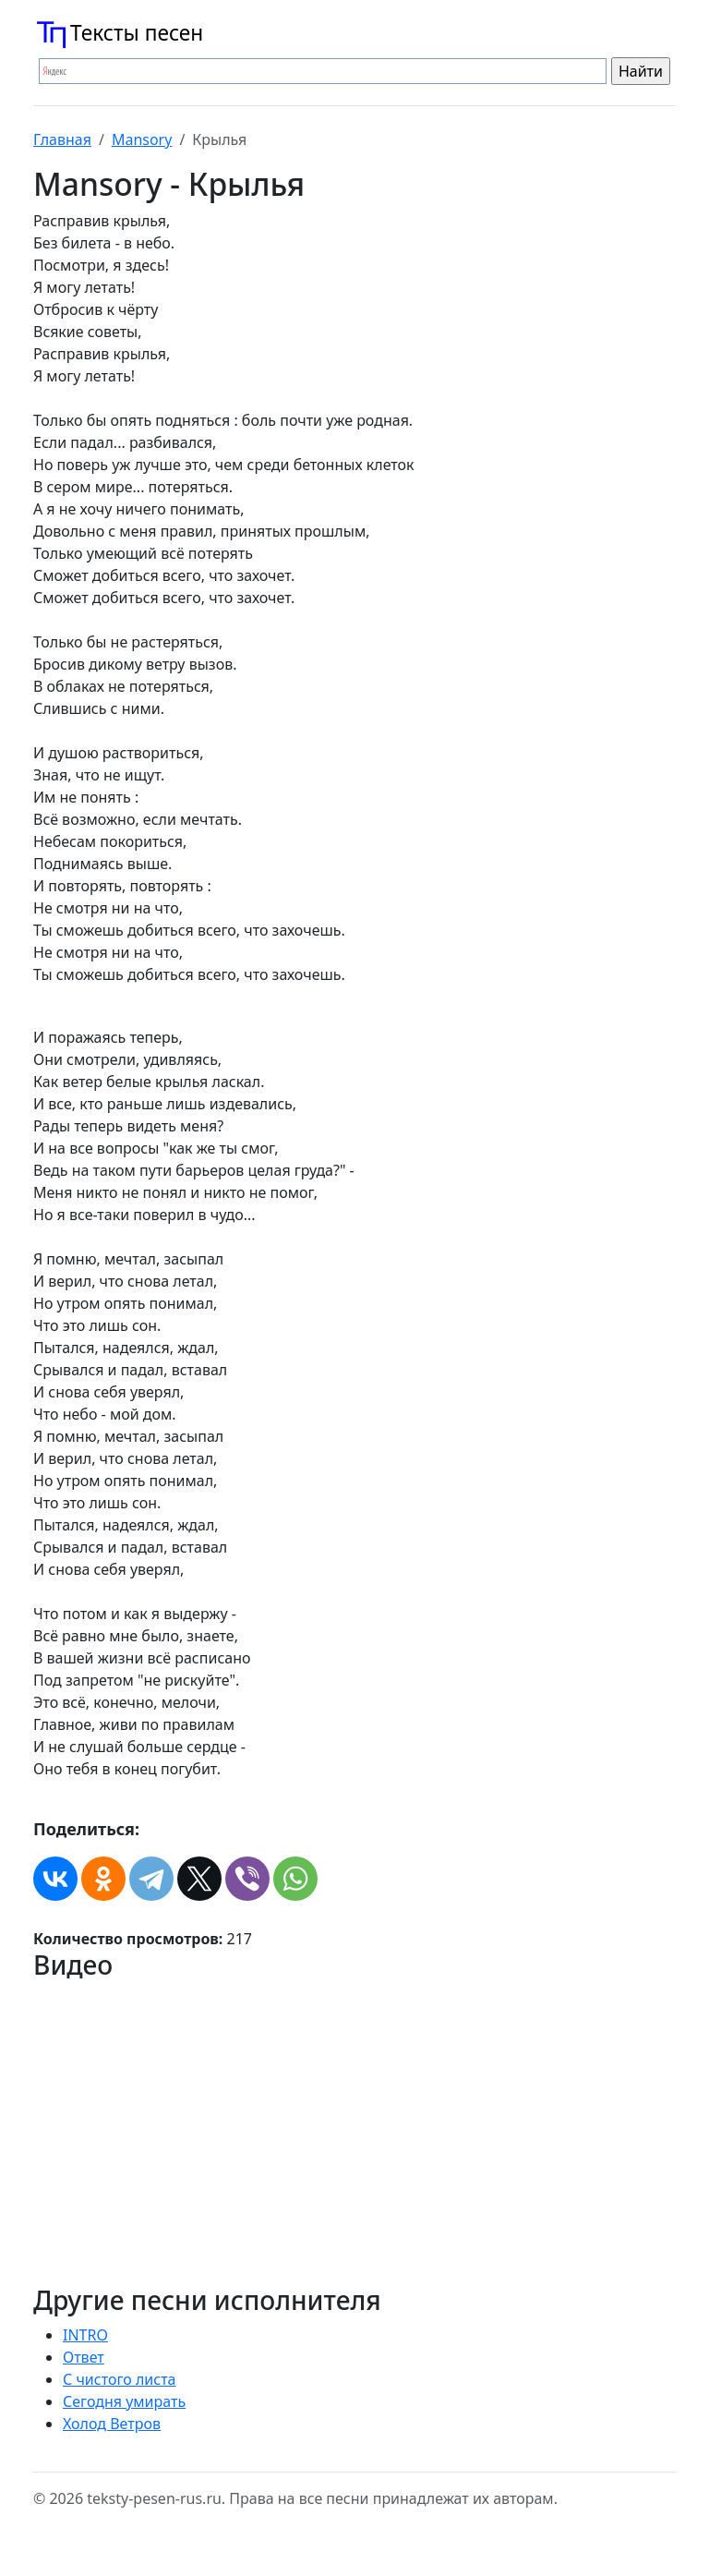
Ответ (83, 2357)
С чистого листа (119, 2379)
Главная (62, 139)
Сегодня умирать (124, 2401)
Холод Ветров (112, 2423)
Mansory (142, 139)
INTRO (85, 2335)
